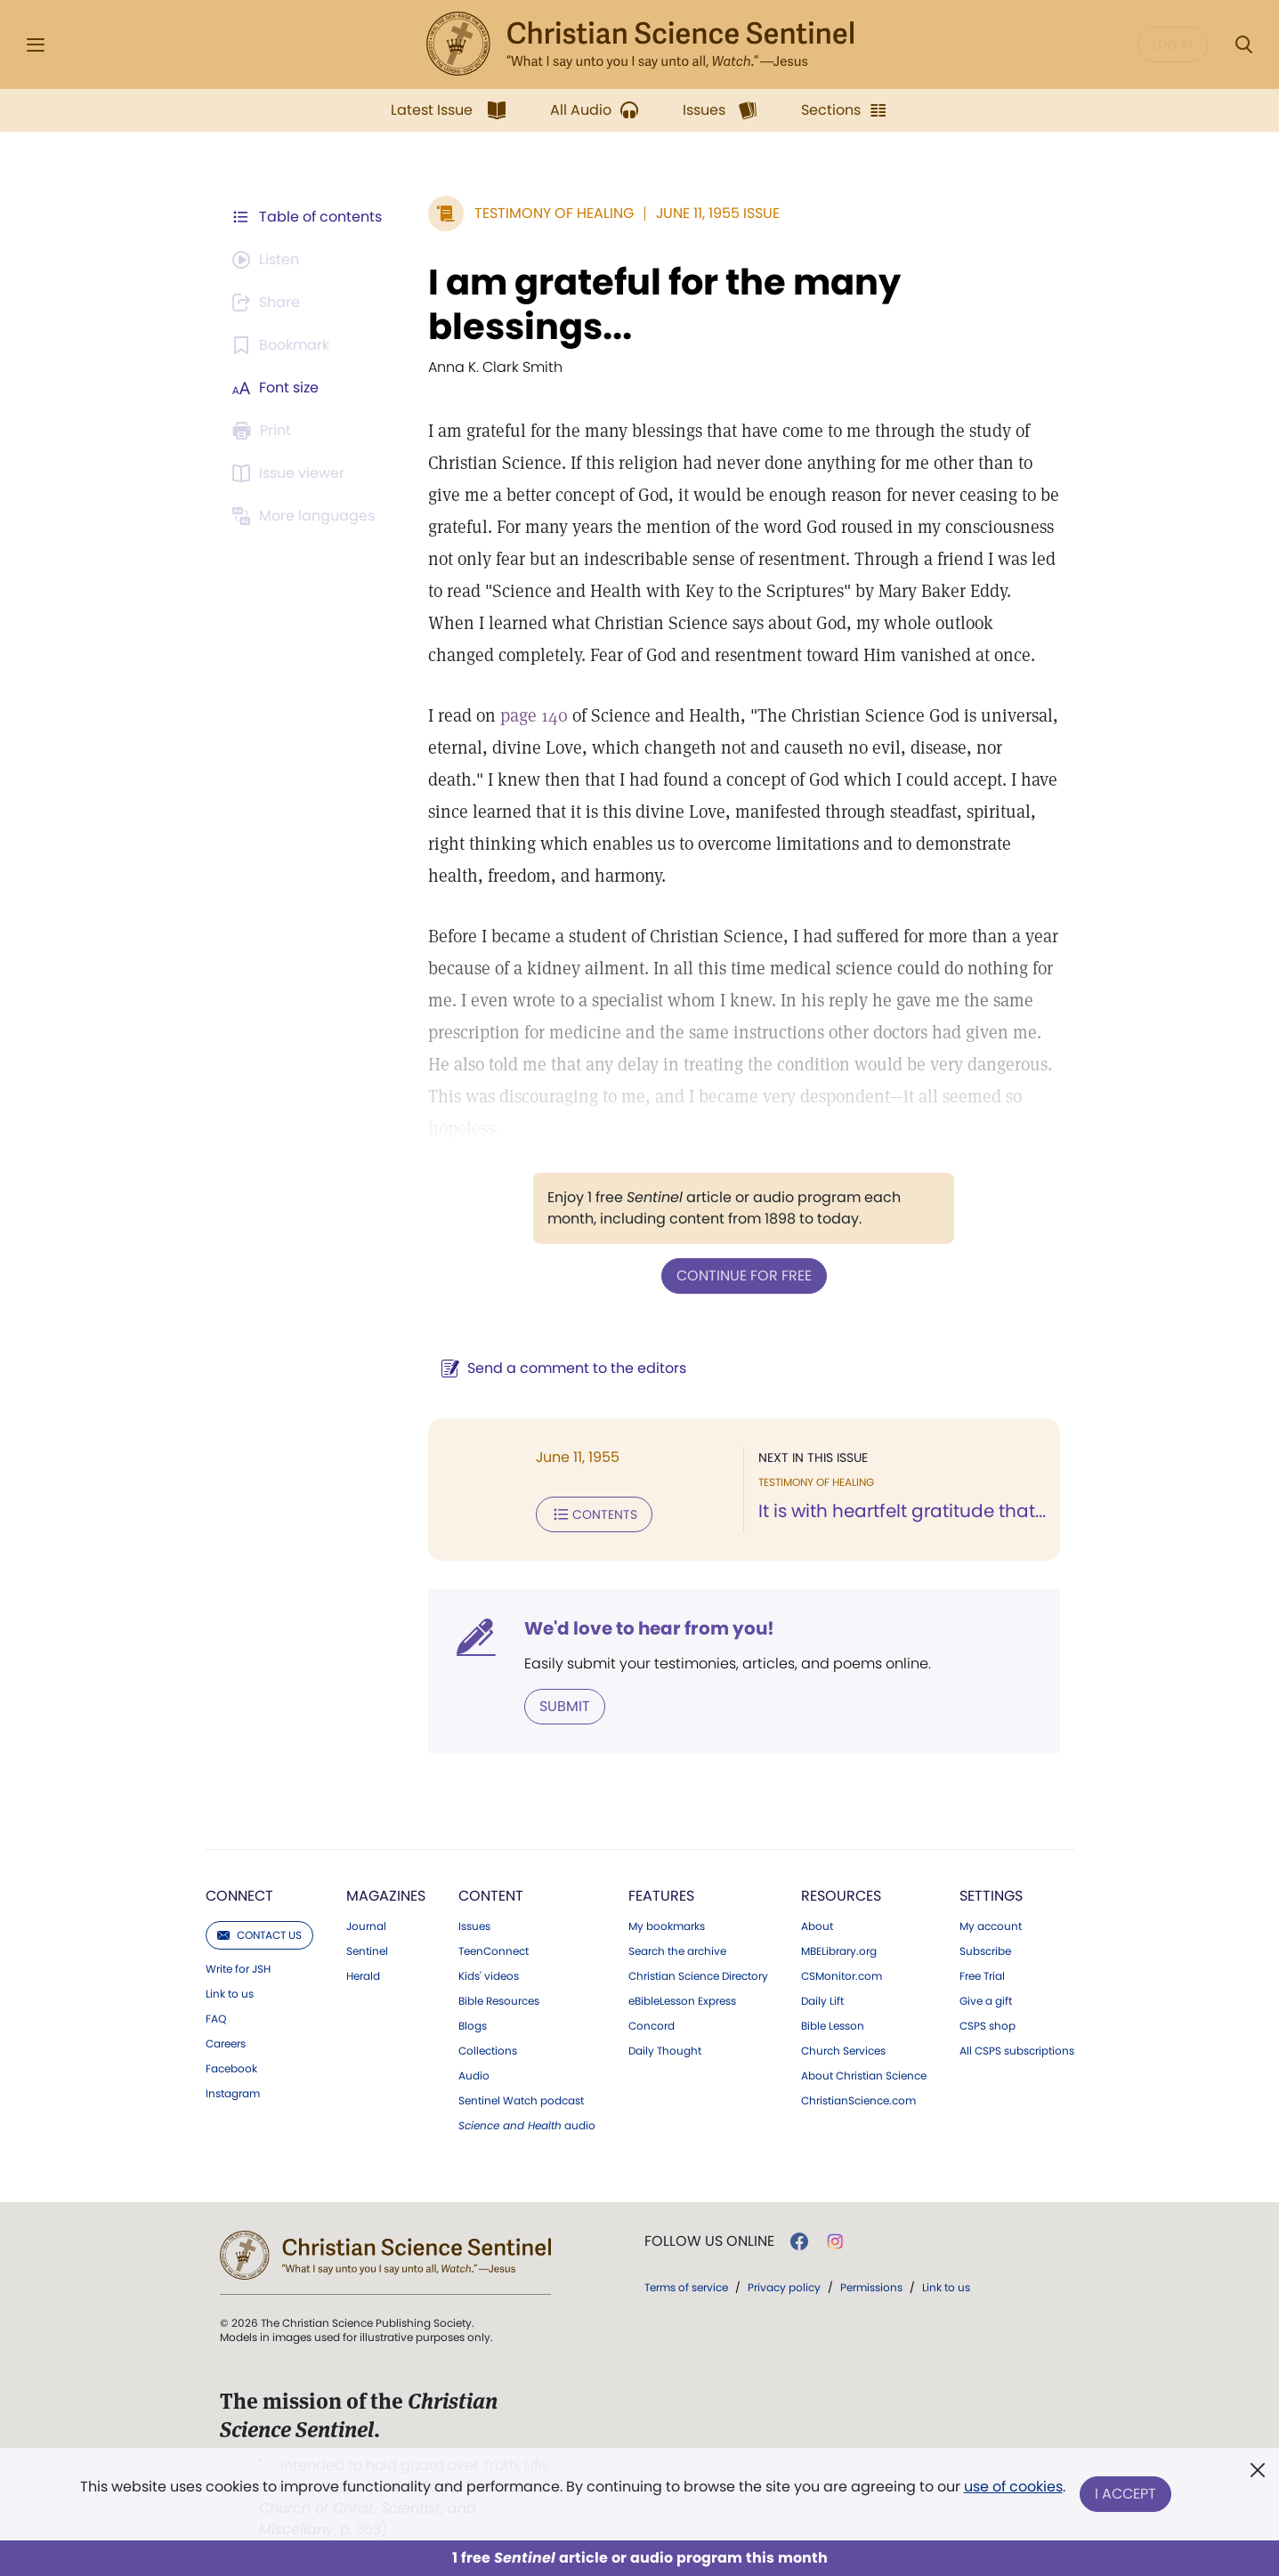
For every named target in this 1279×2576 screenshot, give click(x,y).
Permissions (871, 2287)
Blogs (472, 2026)
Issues (474, 1926)
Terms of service (686, 2287)
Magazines (385, 1896)
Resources (841, 1896)
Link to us (230, 1994)
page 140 (534, 715)
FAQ (216, 2019)
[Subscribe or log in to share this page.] (269, 302)
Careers (226, 2044)
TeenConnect (493, 1951)
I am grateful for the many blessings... (664, 304)
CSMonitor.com (841, 1976)
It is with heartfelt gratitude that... (902, 1510)
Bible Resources (498, 2001)
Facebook (231, 2068)
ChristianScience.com (858, 2101)
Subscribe (985, 1951)
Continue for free (744, 1275)
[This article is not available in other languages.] (306, 516)
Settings (991, 1896)
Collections (487, 2051)
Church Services (843, 2051)
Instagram (233, 2093)
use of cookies (1013, 2486)
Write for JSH (238, 1969)
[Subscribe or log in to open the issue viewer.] (291, 473)
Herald (363, 1976)
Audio (474, 2076)
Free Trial (982, 1976)
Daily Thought (664, 2051)
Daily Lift (822, 2001)
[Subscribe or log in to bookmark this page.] (283, 345)
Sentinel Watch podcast (521, 2101)
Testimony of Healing (554, 213)
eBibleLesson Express (682, 2001)
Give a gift (985, 2001)
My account (990, 1926)
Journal (366, 1926)
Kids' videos (488, 1976)
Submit (564, 1706)
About (817, 1926)
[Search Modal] (1243, 45)
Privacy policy (784, 2287)
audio (526, 2125)
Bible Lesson (832, 2026)
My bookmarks (666, 1926)
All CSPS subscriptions (1016, 2051)
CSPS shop (987, 2026)
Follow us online (709, 2241)
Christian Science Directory (698, 1976)
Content (490, 1896)
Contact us (259, 1934)
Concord (651, 2026)
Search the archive (677, 1951)
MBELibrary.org (839, 1951)
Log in (1173, 44)
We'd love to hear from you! (649, 1628)
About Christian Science (864, 2076)
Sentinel (367, 1951)
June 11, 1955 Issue (718, 213)
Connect (239, 1896)
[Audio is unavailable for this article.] (268, 259)
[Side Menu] (35, 45)
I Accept (1125, 2493)
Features (661, 1896)
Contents (594, 1514)
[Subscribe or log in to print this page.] (264, 430)
